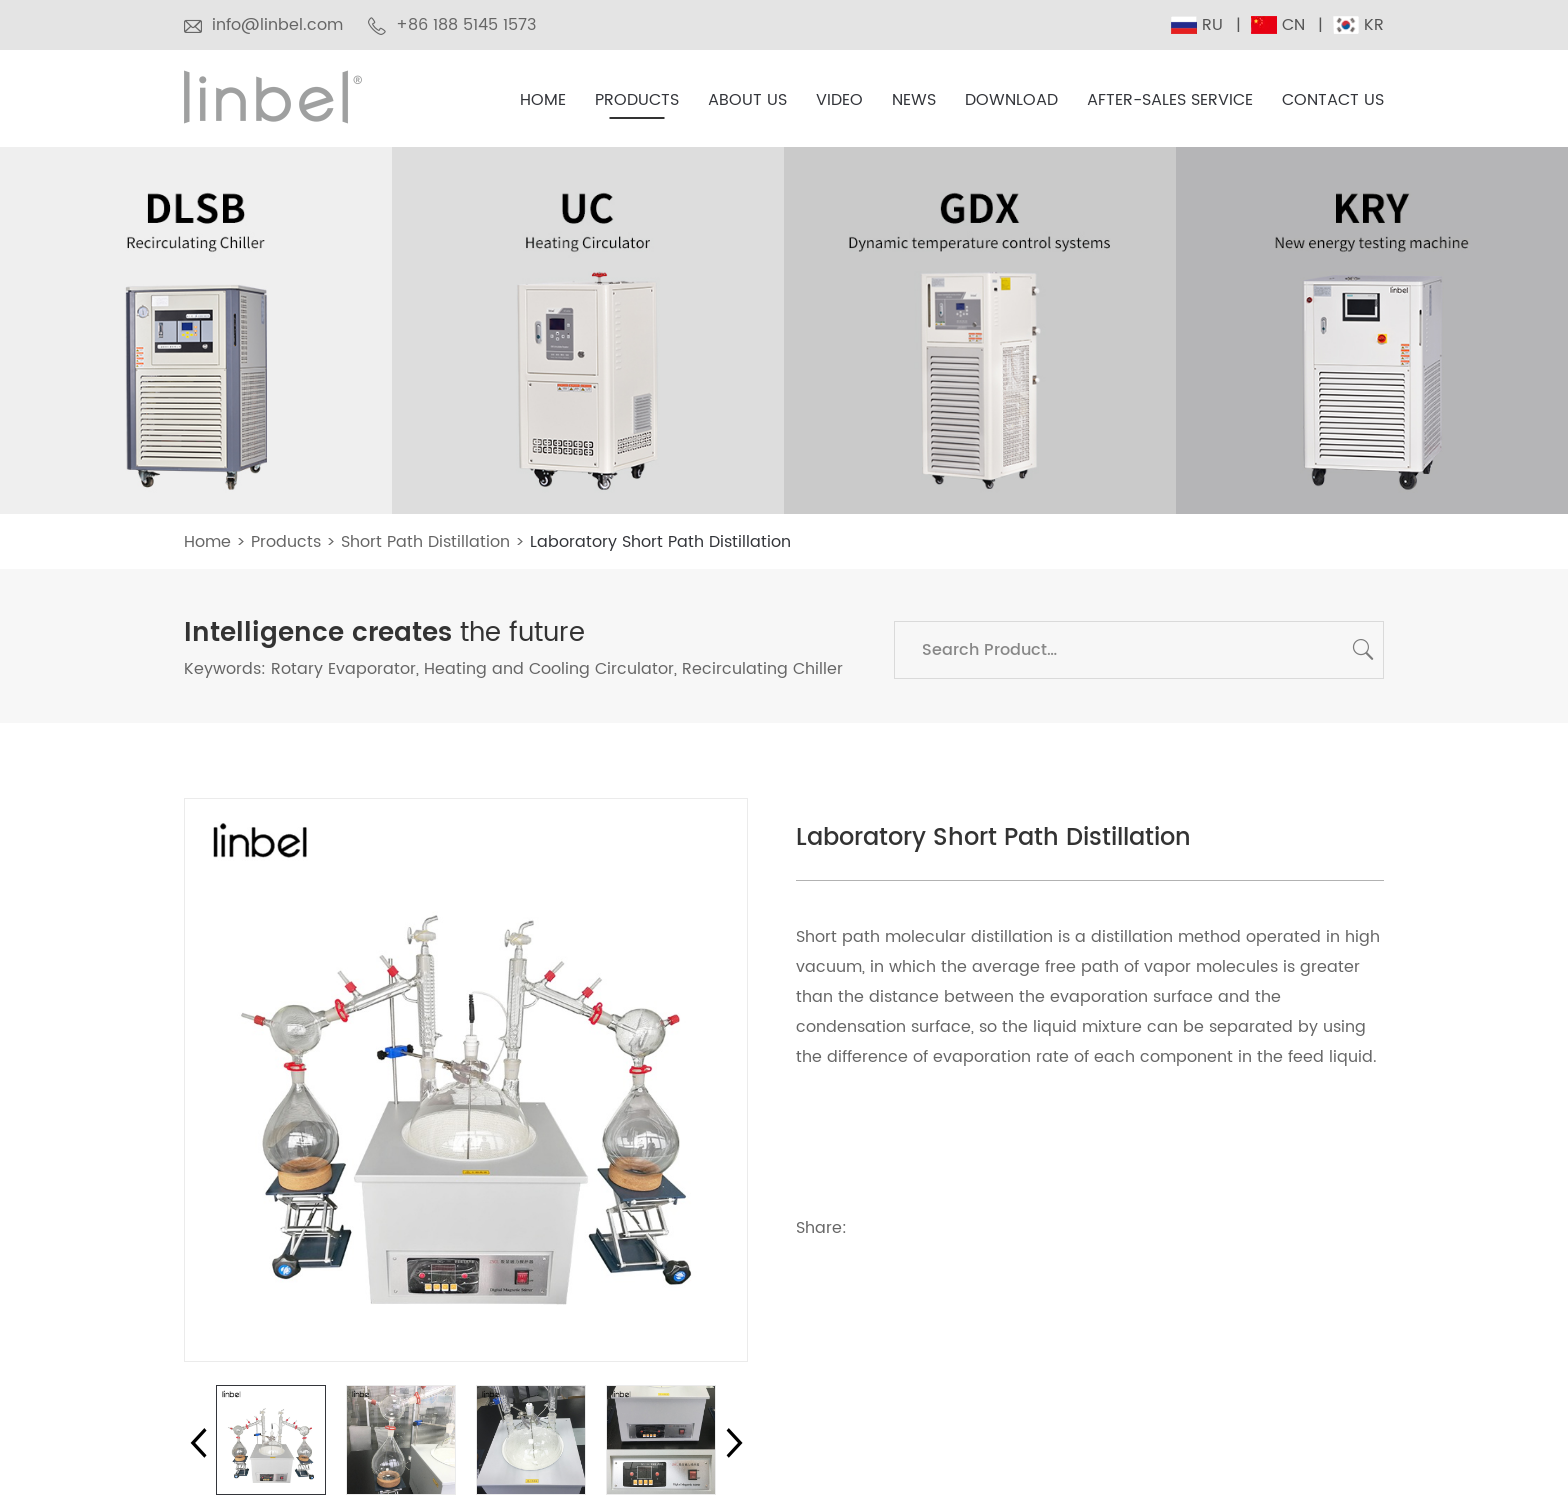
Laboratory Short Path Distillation (660, 542)
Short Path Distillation (425, 542)
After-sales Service (1170, 100)
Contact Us (1333, 100)
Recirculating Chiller (762, 669)
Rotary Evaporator (343, 669)
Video (839, 100)
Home (543, 100)
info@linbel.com (277, 25)
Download (1011, 100)
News (914, 100)
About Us (747, 100)
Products (637, 100)
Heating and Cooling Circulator (549, 669)
